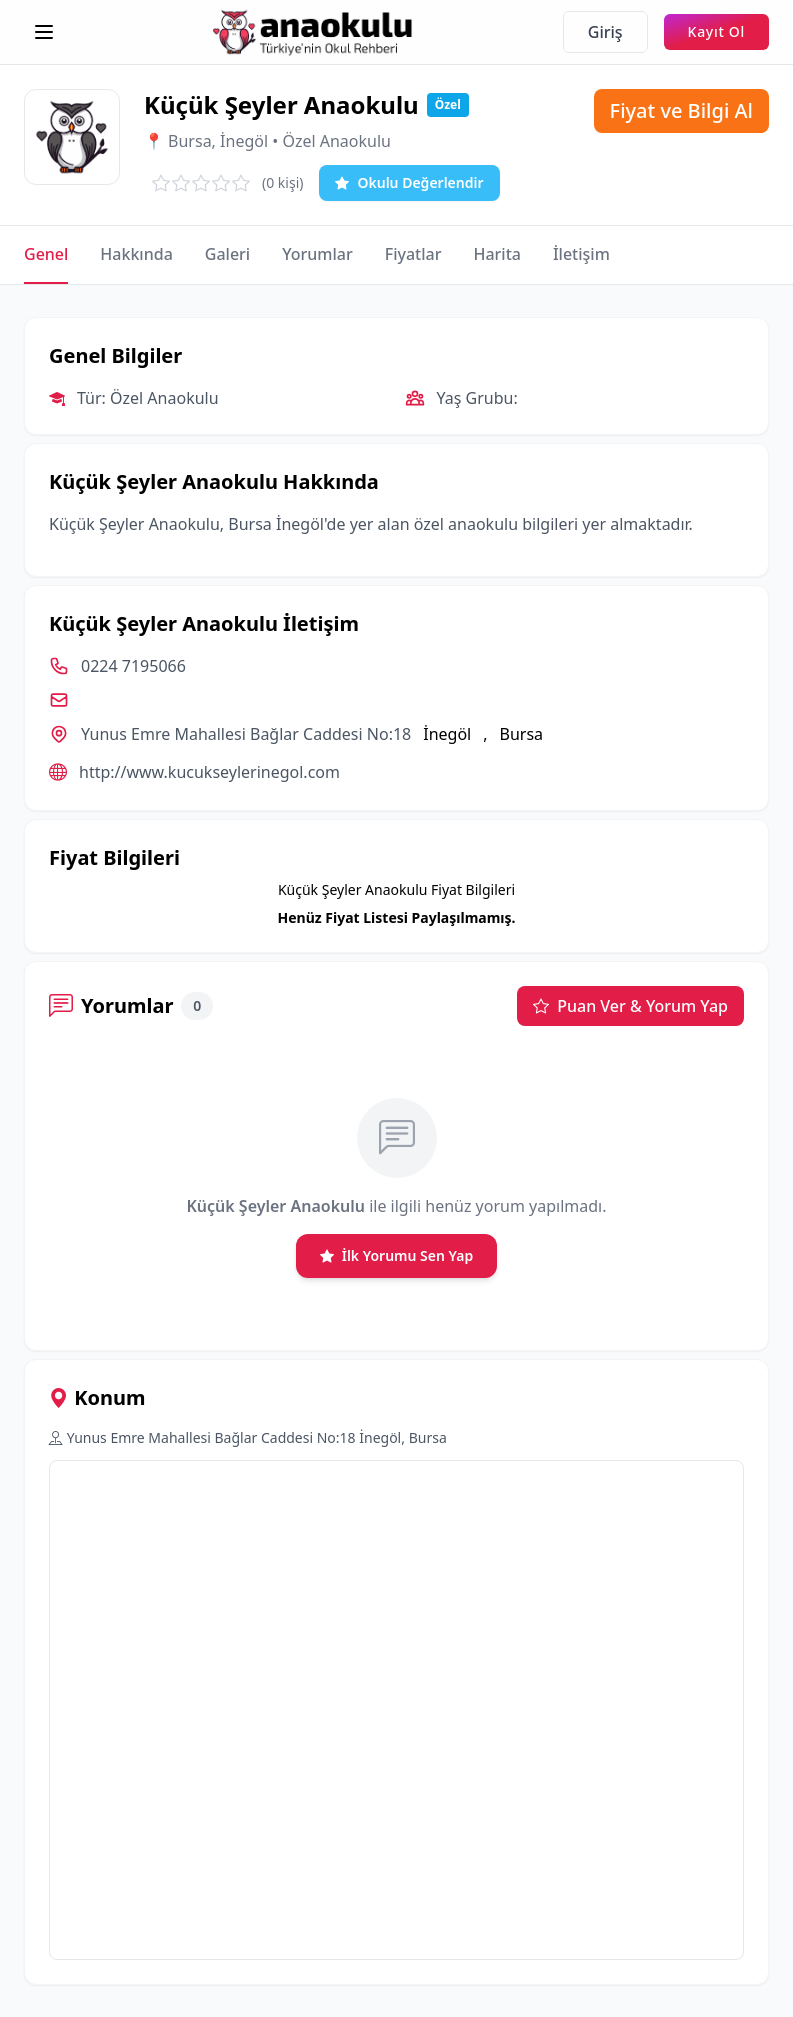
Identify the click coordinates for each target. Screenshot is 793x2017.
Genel (46, 254)
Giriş (605, 32)
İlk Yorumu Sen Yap (397, 1256)
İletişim (581, 254)
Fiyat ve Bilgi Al (681, 110)
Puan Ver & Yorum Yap (630, 1006)
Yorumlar (317, 254)
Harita (497, 254)
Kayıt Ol (716, 31)
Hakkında (136, 254)
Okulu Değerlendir (409, 183)
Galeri (227, 254)
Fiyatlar (413, 254)
